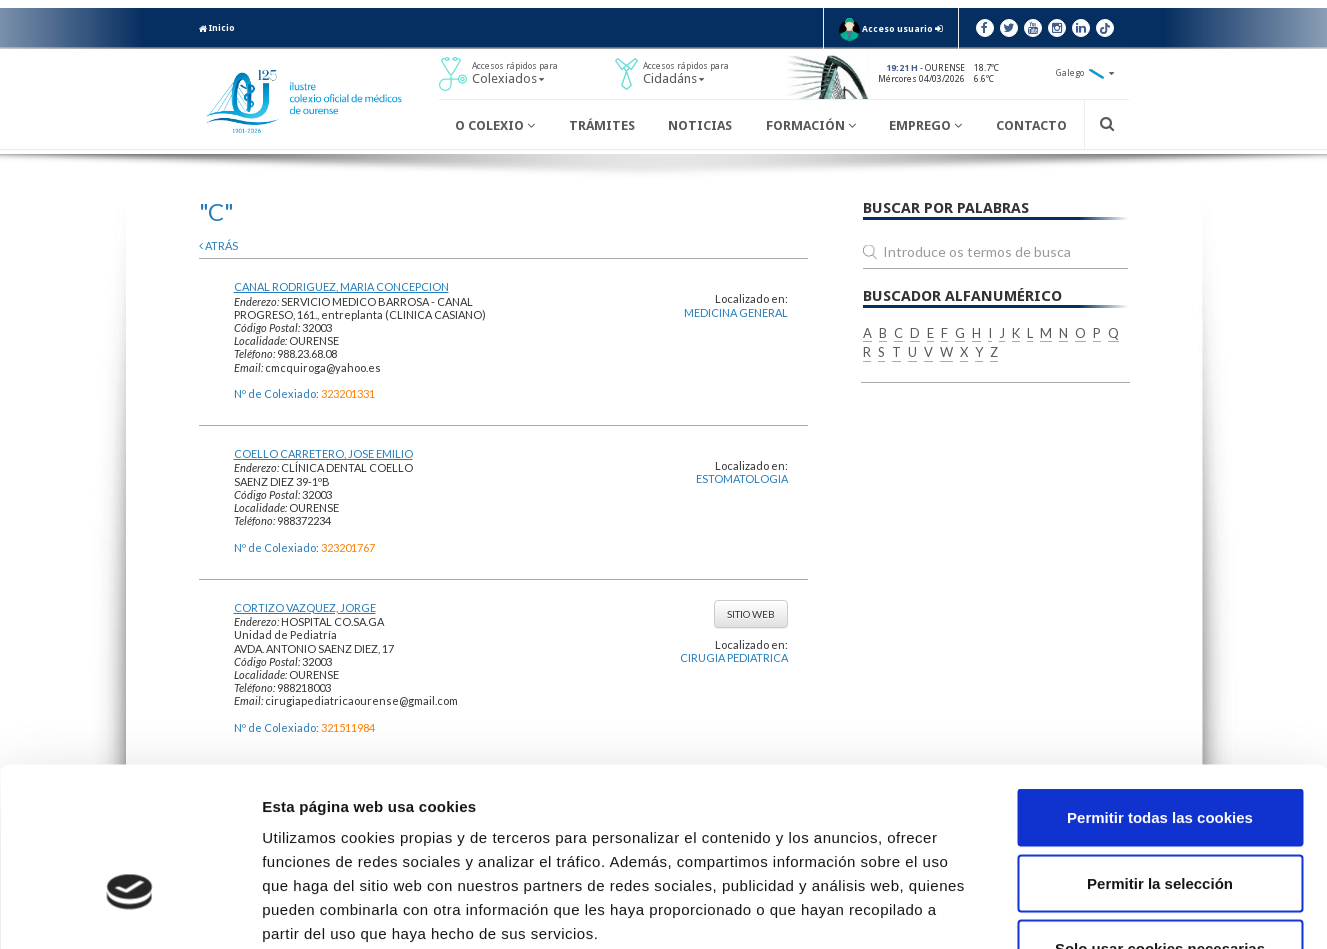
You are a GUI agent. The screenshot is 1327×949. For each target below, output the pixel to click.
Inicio (217, 28)
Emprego (925, 125)
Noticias (700, 125)
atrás (218, 245)
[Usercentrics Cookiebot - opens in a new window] (129, 910)
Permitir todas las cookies (1160, 686)
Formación (811, 125)
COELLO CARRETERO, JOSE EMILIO (323, 453)
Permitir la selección (1160, 752)
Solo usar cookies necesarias (1160, 817)
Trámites (602, 125)
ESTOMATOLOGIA (742, 478)
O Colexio (495, 125)
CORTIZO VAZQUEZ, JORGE (305, 607)
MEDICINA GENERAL (736, 312)
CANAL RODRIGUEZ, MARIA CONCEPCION (341, 286)
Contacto (1031, 125)
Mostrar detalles (1074, 909)
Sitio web (751, 614)
